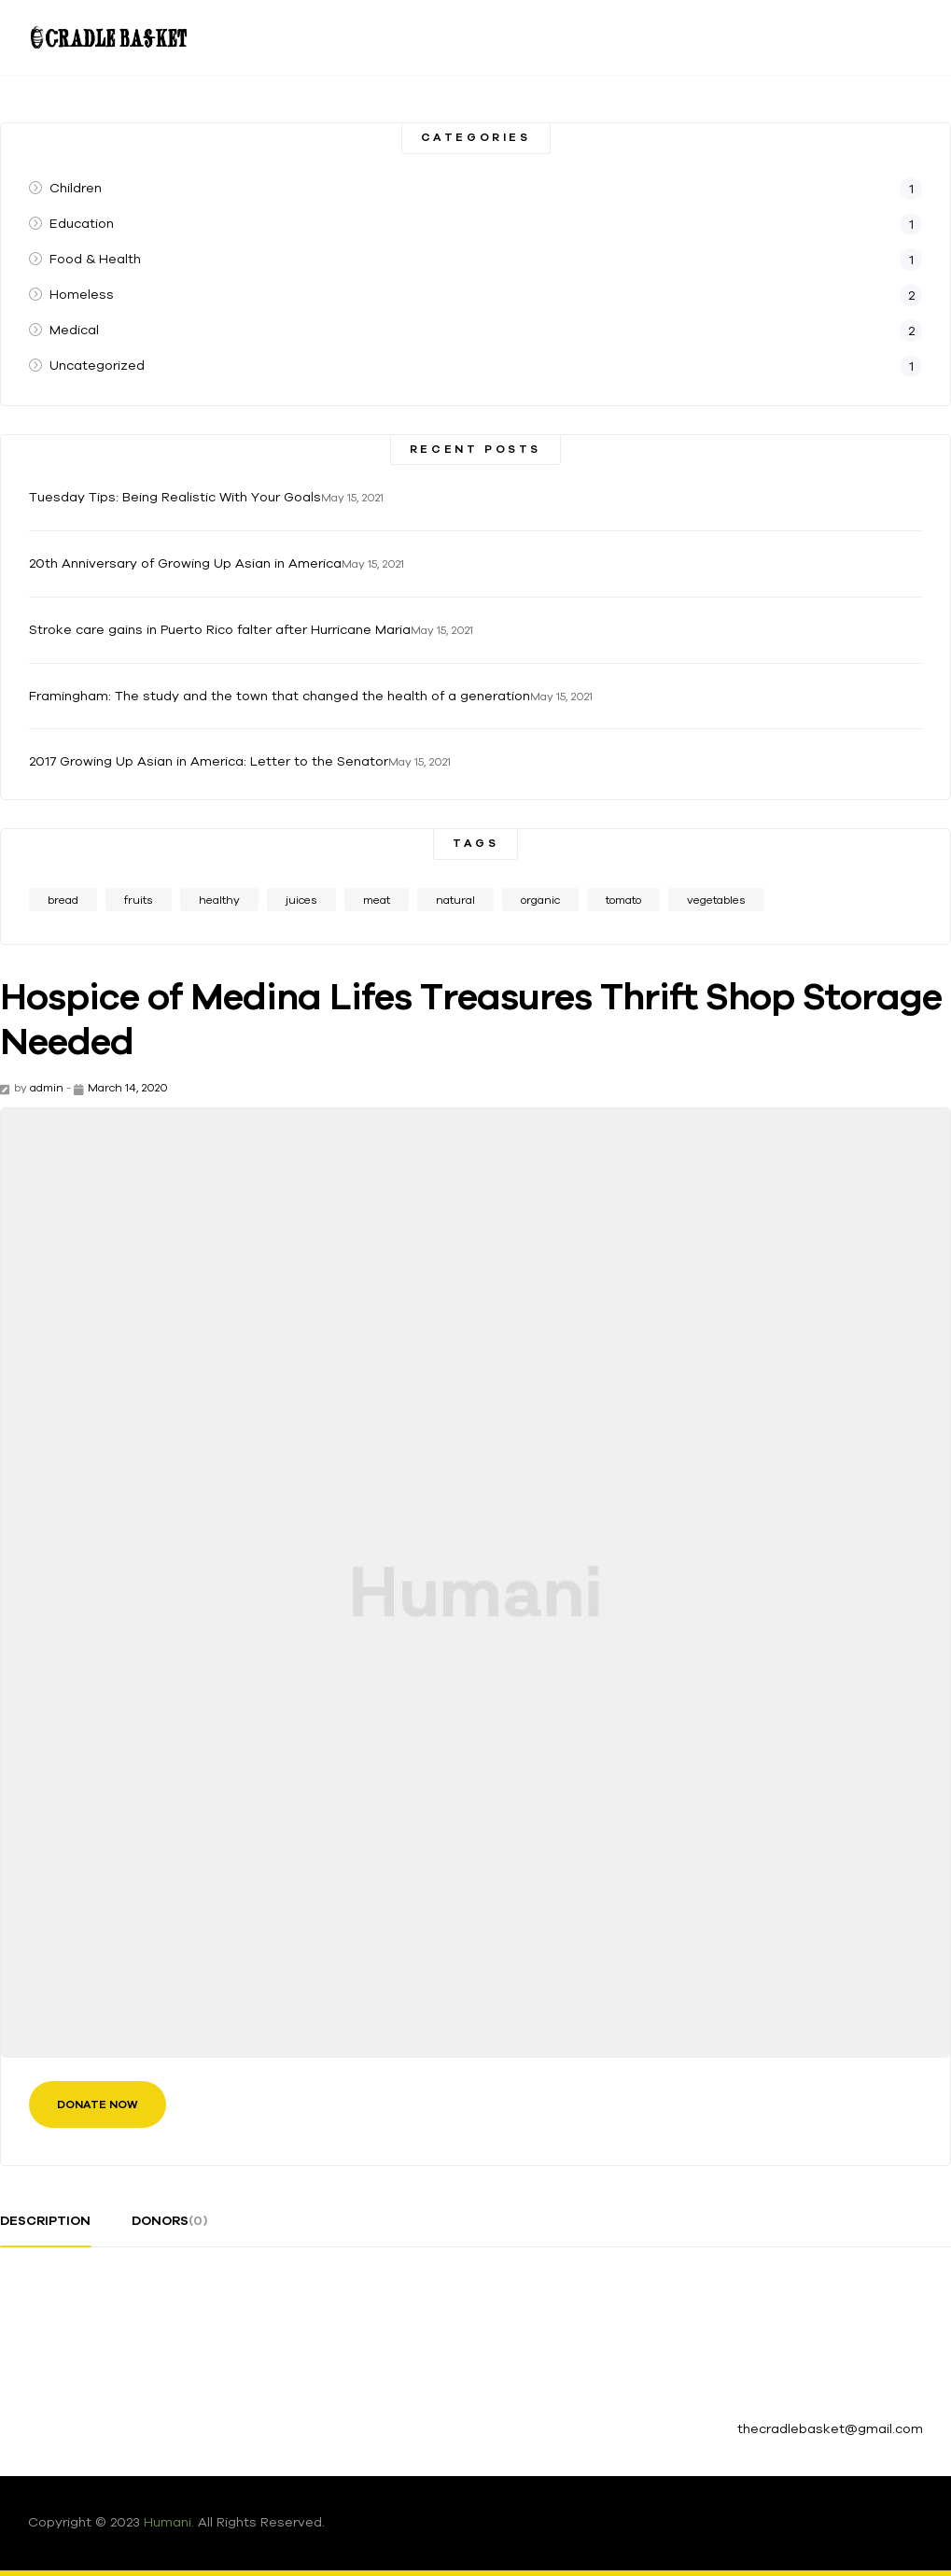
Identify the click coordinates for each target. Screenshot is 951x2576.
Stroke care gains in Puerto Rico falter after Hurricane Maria (220, 629)
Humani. (169, 2521)
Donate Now (97, 2104)
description (45, 2220)
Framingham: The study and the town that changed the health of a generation (279, 695)
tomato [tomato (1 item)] (623, 900)
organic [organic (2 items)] (540, 900)
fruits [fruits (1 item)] (138, 900)
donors (169, 2220)
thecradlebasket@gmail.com (830, 2428)
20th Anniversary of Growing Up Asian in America (185, 563)
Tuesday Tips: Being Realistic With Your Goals (175, 496)
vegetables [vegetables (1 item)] (716, 900)
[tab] (45, 2227)
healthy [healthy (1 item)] (219, 900)
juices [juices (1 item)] (301, 900)
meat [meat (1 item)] (376, 900)
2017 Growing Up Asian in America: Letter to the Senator (208, 760)
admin (46, 1087)
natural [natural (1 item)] (455, 900)
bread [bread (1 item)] (63, 900)
